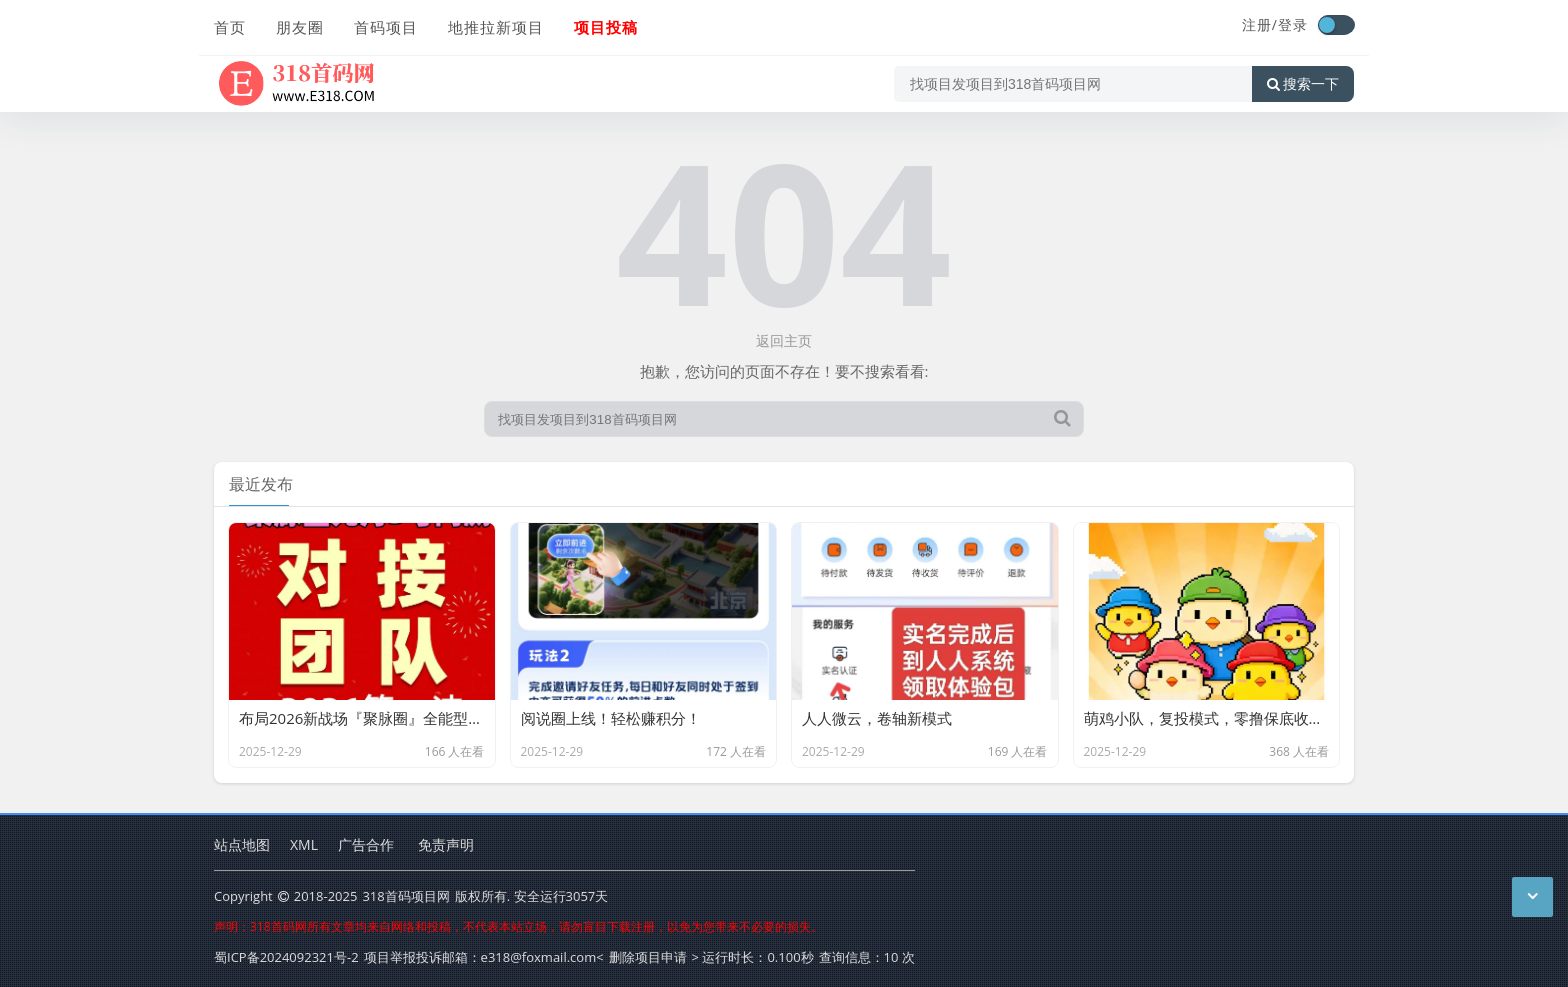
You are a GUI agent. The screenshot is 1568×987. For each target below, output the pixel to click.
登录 (1293, 24)
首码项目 (386, 27)
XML (304, 844)
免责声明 (446, 844)
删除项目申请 (648, 957)
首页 (230, 27)
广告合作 (366, 844)
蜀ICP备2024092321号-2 (286, 957)
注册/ (1260, 24)
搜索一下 (1303, 84)
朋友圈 (300, 27)
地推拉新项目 (496, 27)
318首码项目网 (405, 896)
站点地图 (242, 844)
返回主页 (784, 340)
